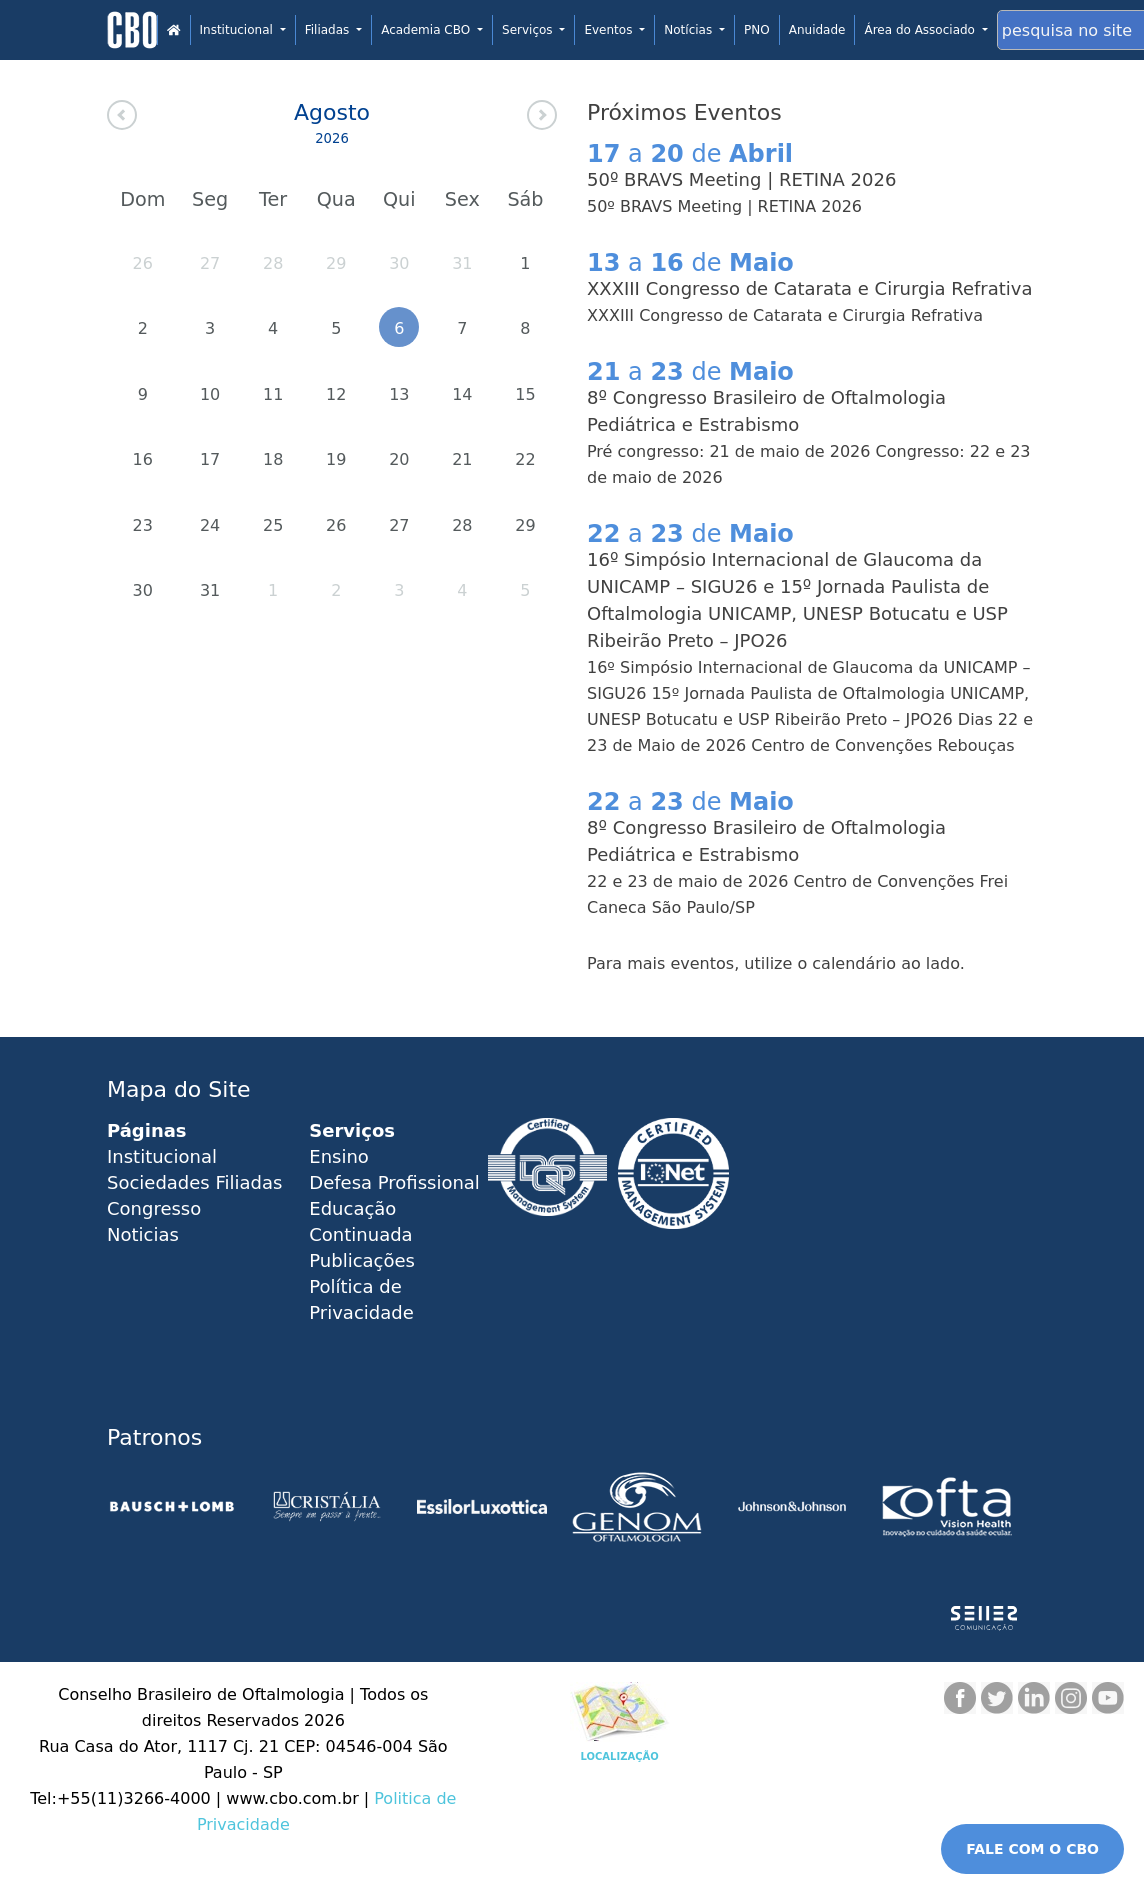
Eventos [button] (610, 30)
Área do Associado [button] (921, 30)
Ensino (339, 1156)
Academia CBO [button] (427, 30)
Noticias (143, 1234)
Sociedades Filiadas (194, 1182)
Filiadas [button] (329, 30)
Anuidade (817, 30)
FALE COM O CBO (1032, 1849)
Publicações (362, 1260)
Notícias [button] (690, 30)
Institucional (162, 1156)
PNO (757, 30)
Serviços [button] (529, 30)
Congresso (154, 1208)
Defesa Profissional (394, 1182)
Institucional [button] (238, 30)
